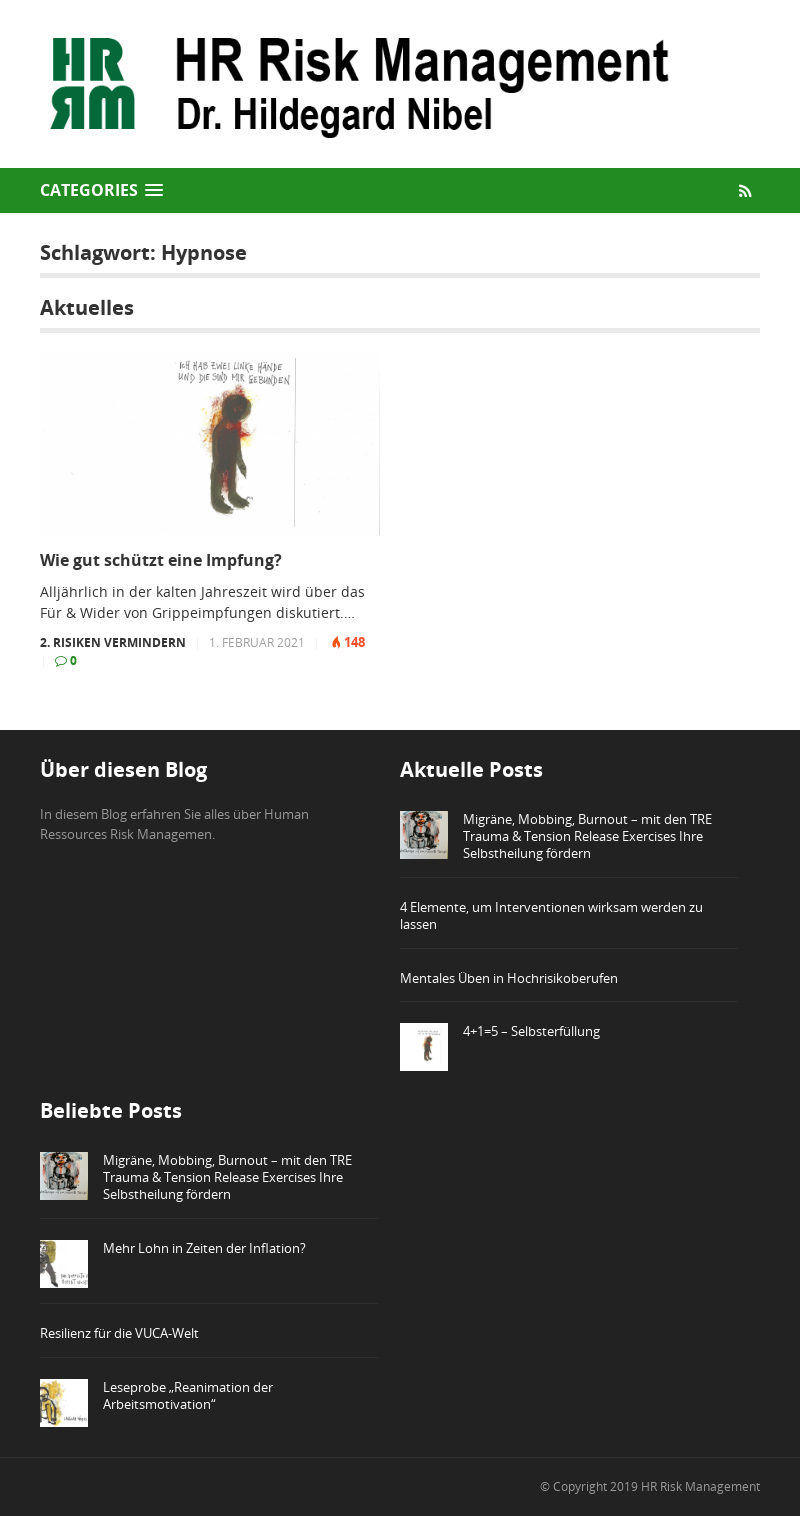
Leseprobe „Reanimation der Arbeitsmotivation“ (188, 1395)
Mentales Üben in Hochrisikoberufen (509, 978)
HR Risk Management (700, 1486)
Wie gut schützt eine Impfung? (161, 560)
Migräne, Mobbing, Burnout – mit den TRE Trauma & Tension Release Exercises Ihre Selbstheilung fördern (587, 836)
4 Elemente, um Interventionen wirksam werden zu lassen (551, 915)
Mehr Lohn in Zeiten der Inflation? (204, 1248)
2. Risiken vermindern (113, 642)
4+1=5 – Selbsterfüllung (531, 1031)
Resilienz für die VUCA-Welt (119, 1333)
